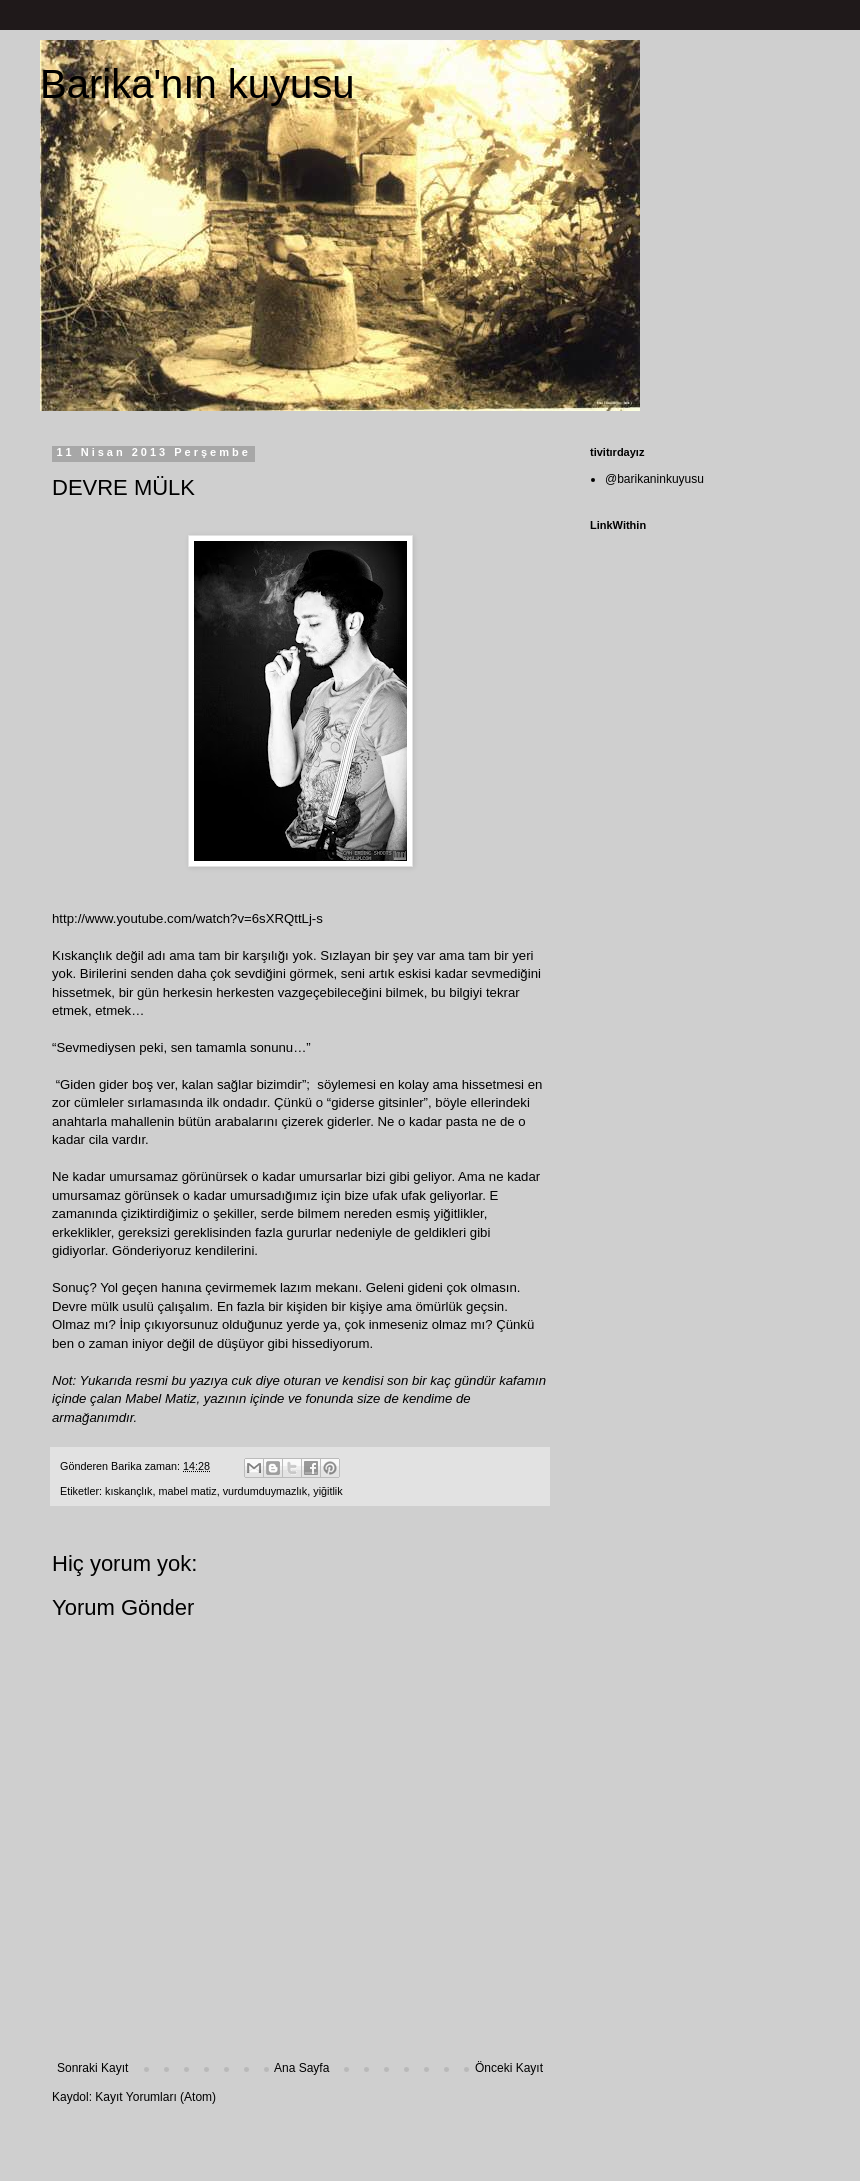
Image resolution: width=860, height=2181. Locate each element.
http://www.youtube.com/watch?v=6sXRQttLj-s (187, 918)
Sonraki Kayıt (92, 2068)
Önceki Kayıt (509, 2068)
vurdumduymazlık (265, 1491)
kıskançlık (128, 1491)
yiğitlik (327, 1491)
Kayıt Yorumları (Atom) (155, 2097)
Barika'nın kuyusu (197, 84)
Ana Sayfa (301, 2068)
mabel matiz (187, 1491)
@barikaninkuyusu (654, 479)
